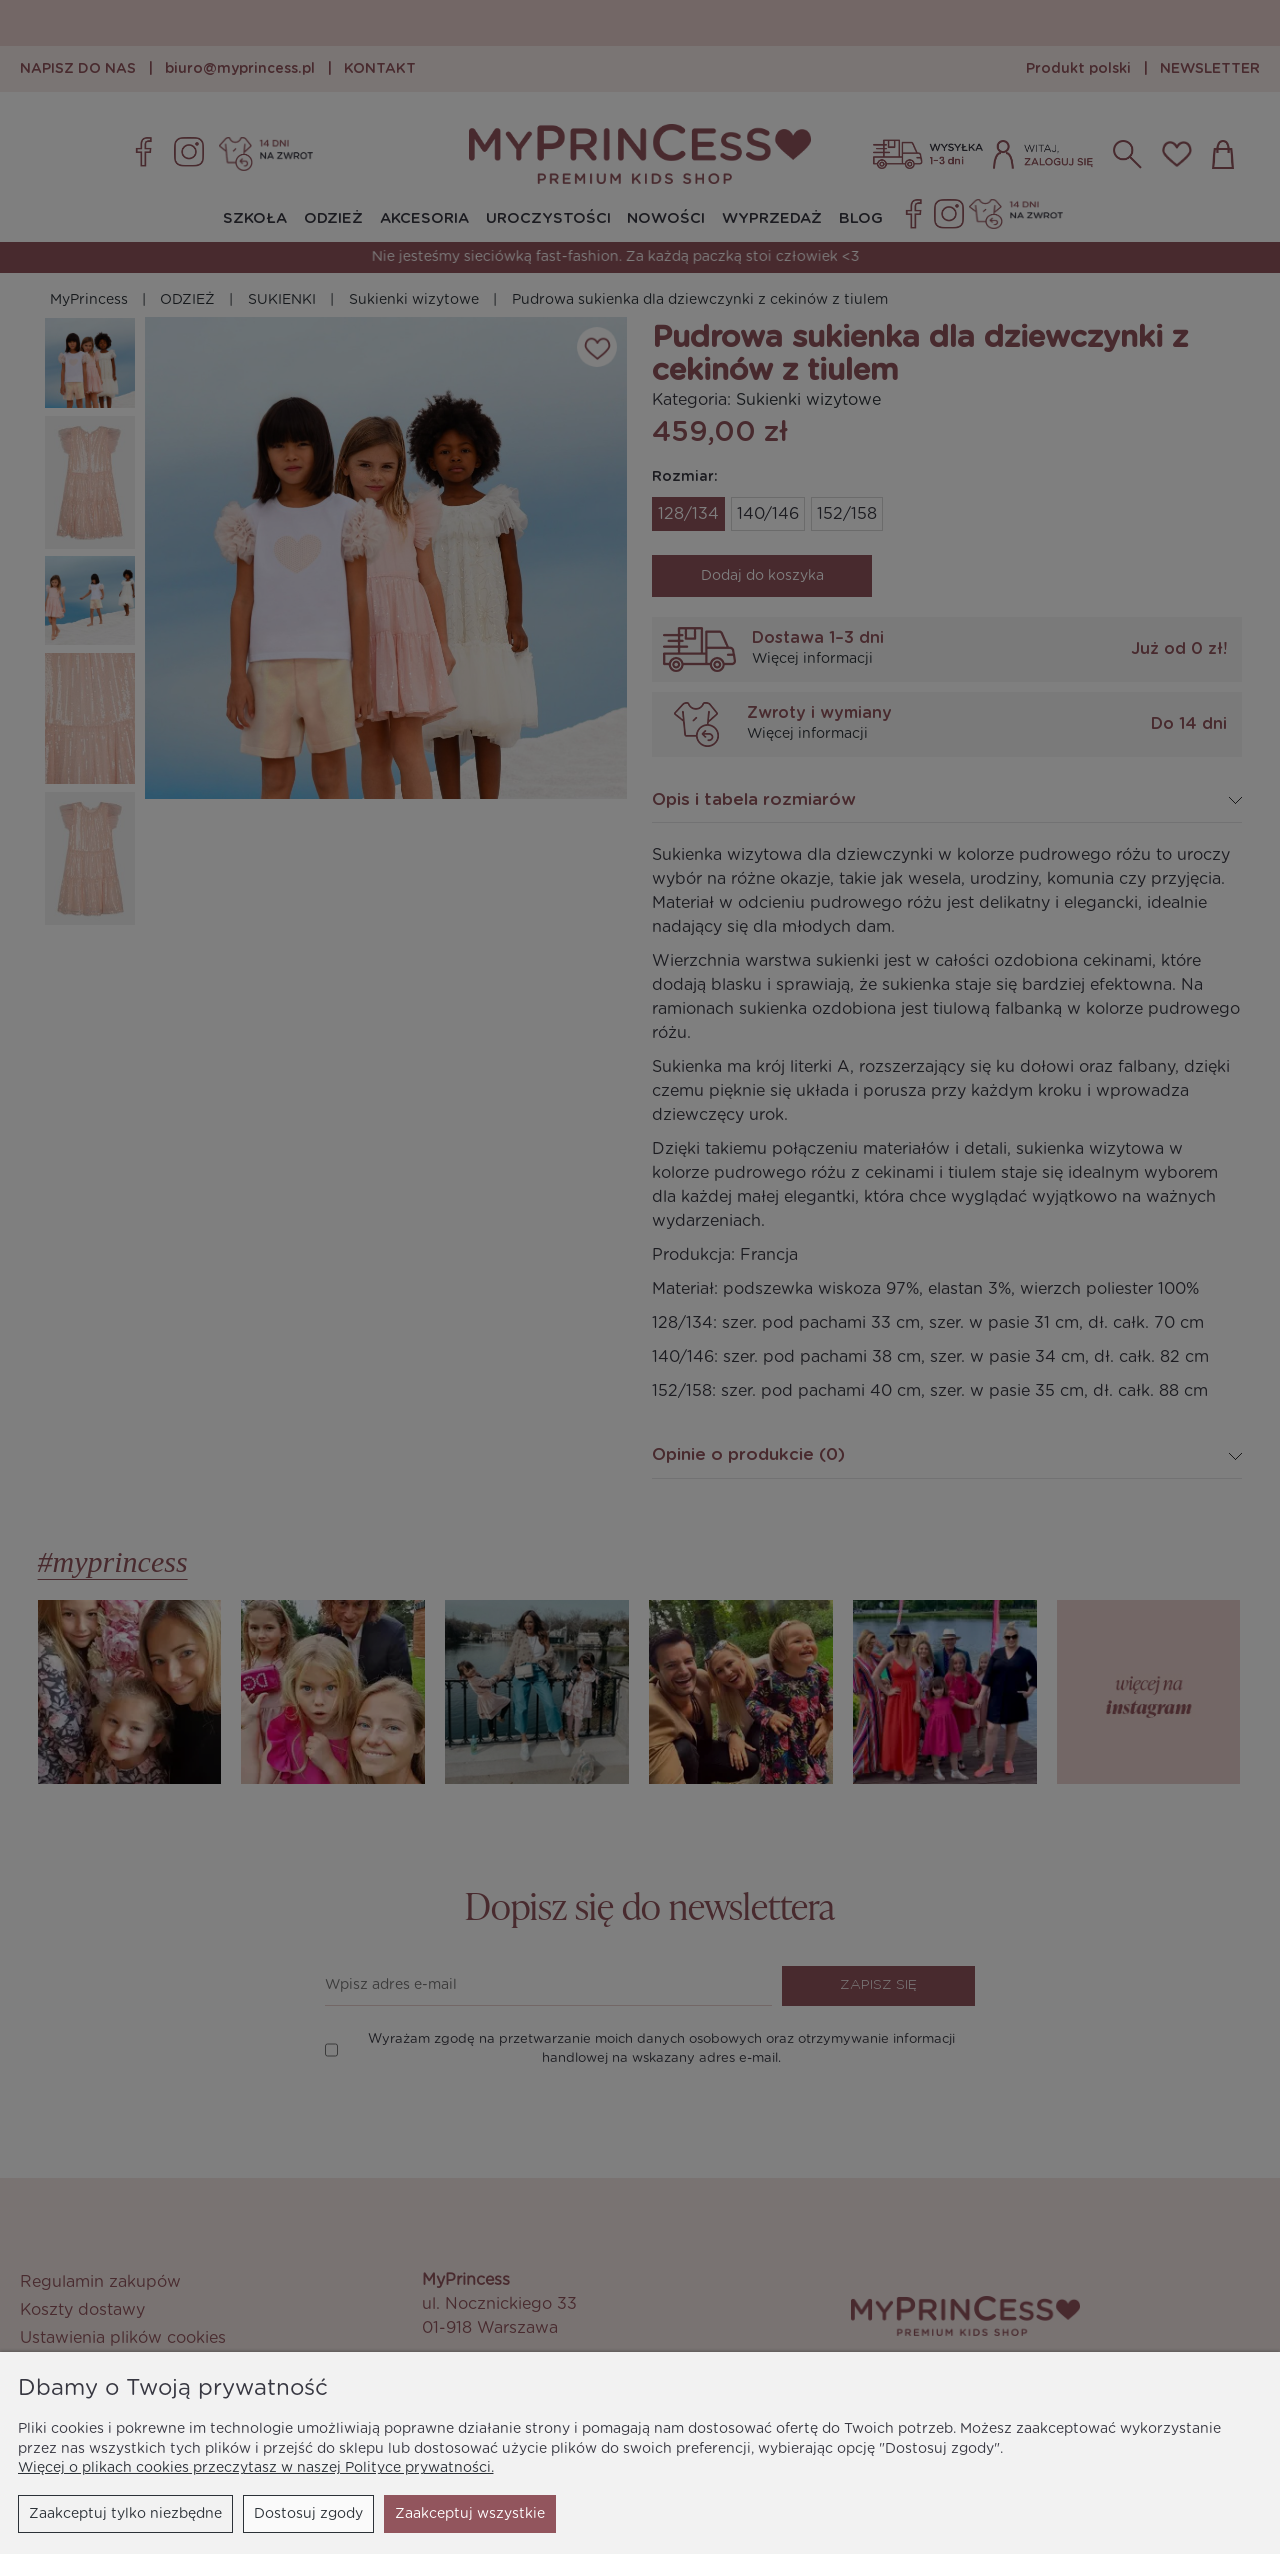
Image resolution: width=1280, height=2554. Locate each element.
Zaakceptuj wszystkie (470, 2514)
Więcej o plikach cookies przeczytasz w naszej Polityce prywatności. (256, 2468)
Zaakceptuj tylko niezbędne (125, 2514)
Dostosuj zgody (308, 2514)
